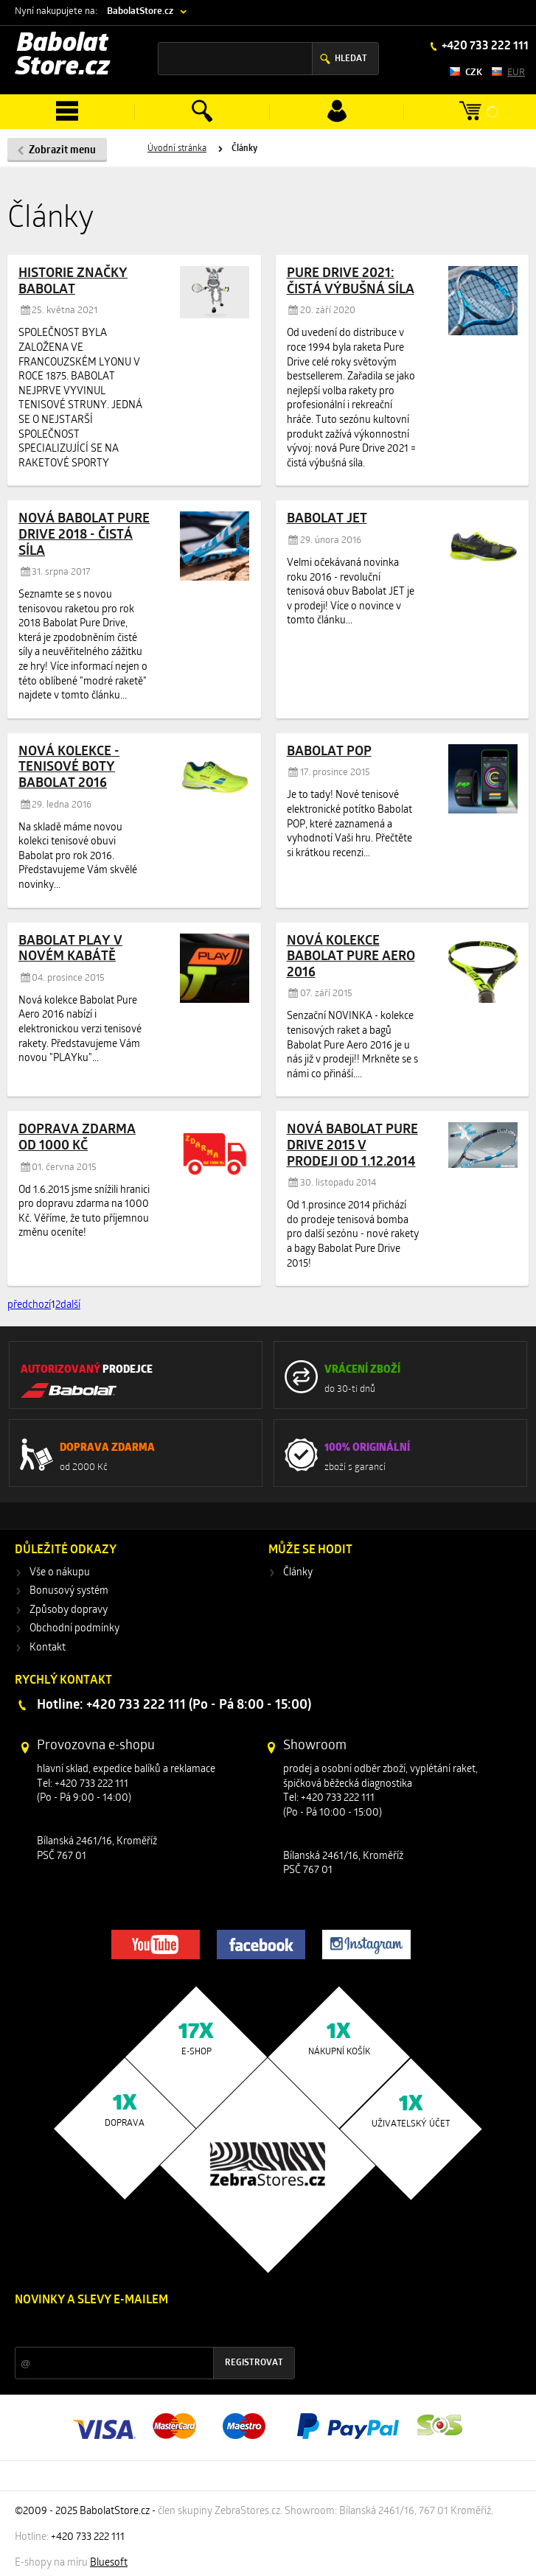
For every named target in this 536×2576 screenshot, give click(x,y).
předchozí (29, 1305)
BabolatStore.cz (140, 11)
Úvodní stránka (176, 148)
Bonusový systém (68, 1591)
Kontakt (47, 1647)
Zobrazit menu (62, 150)
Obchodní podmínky (74, 1628)
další (70, 1305)
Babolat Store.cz (62, 56)
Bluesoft (109, 2563)
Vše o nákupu (59, 1572)
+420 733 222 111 (484, 46)
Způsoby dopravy (68, 1610)
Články (298, 1572)
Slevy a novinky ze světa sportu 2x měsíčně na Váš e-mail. (141, 2328)
